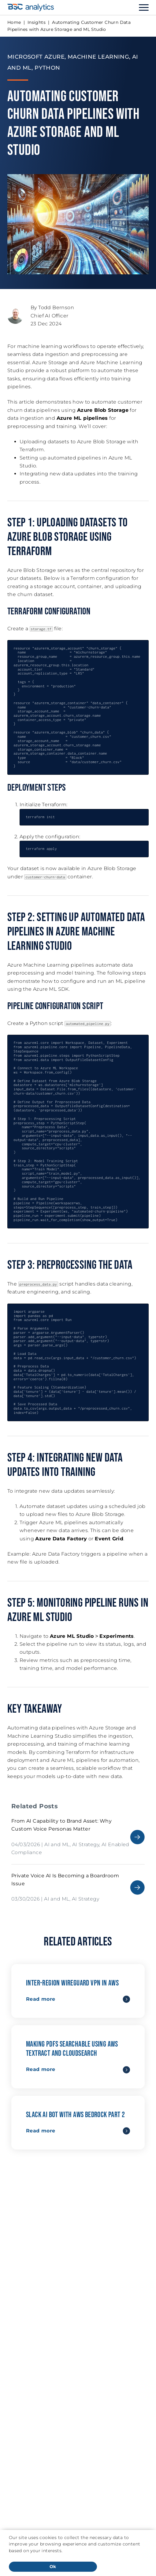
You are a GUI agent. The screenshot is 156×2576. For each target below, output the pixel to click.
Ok (53, 2566)
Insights (37, 22)
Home (14, 22)
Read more (40, 1999)
